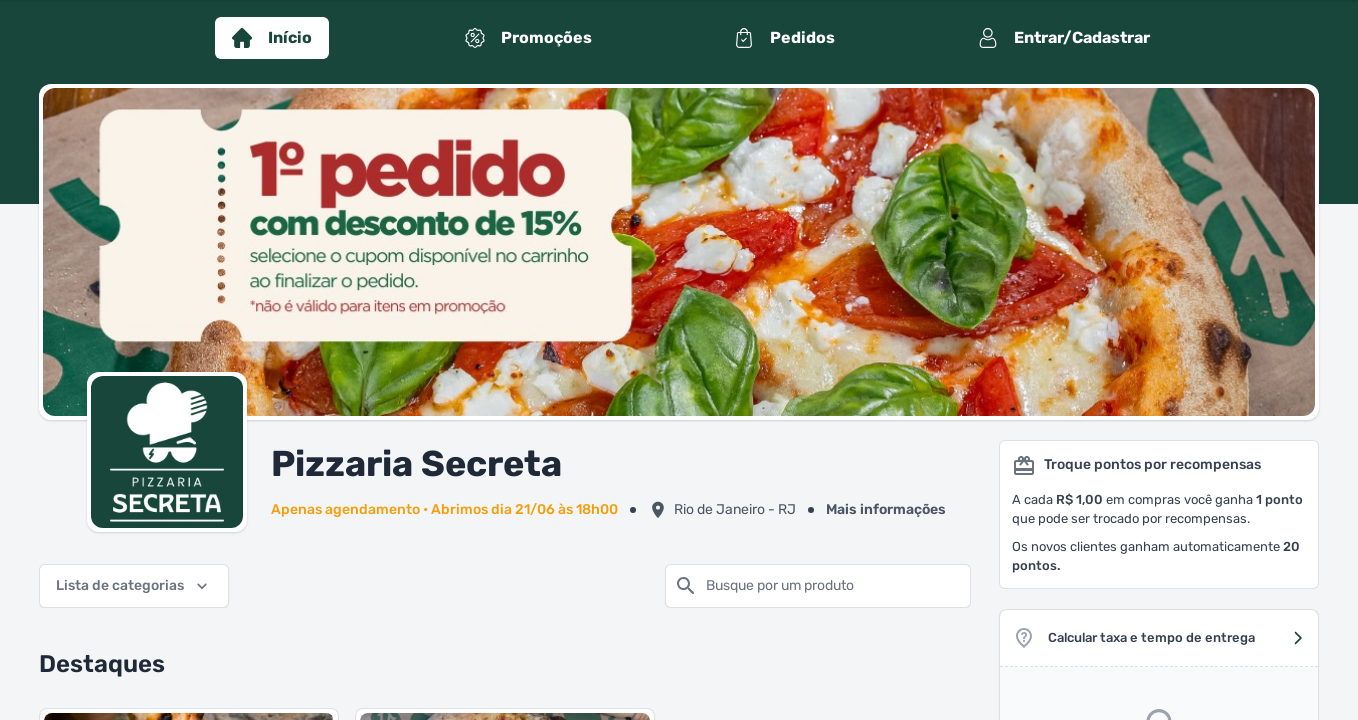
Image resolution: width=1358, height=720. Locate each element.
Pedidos (784, 38)
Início (272, 38)
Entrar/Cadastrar (1064, 38)
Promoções (528, 38)
